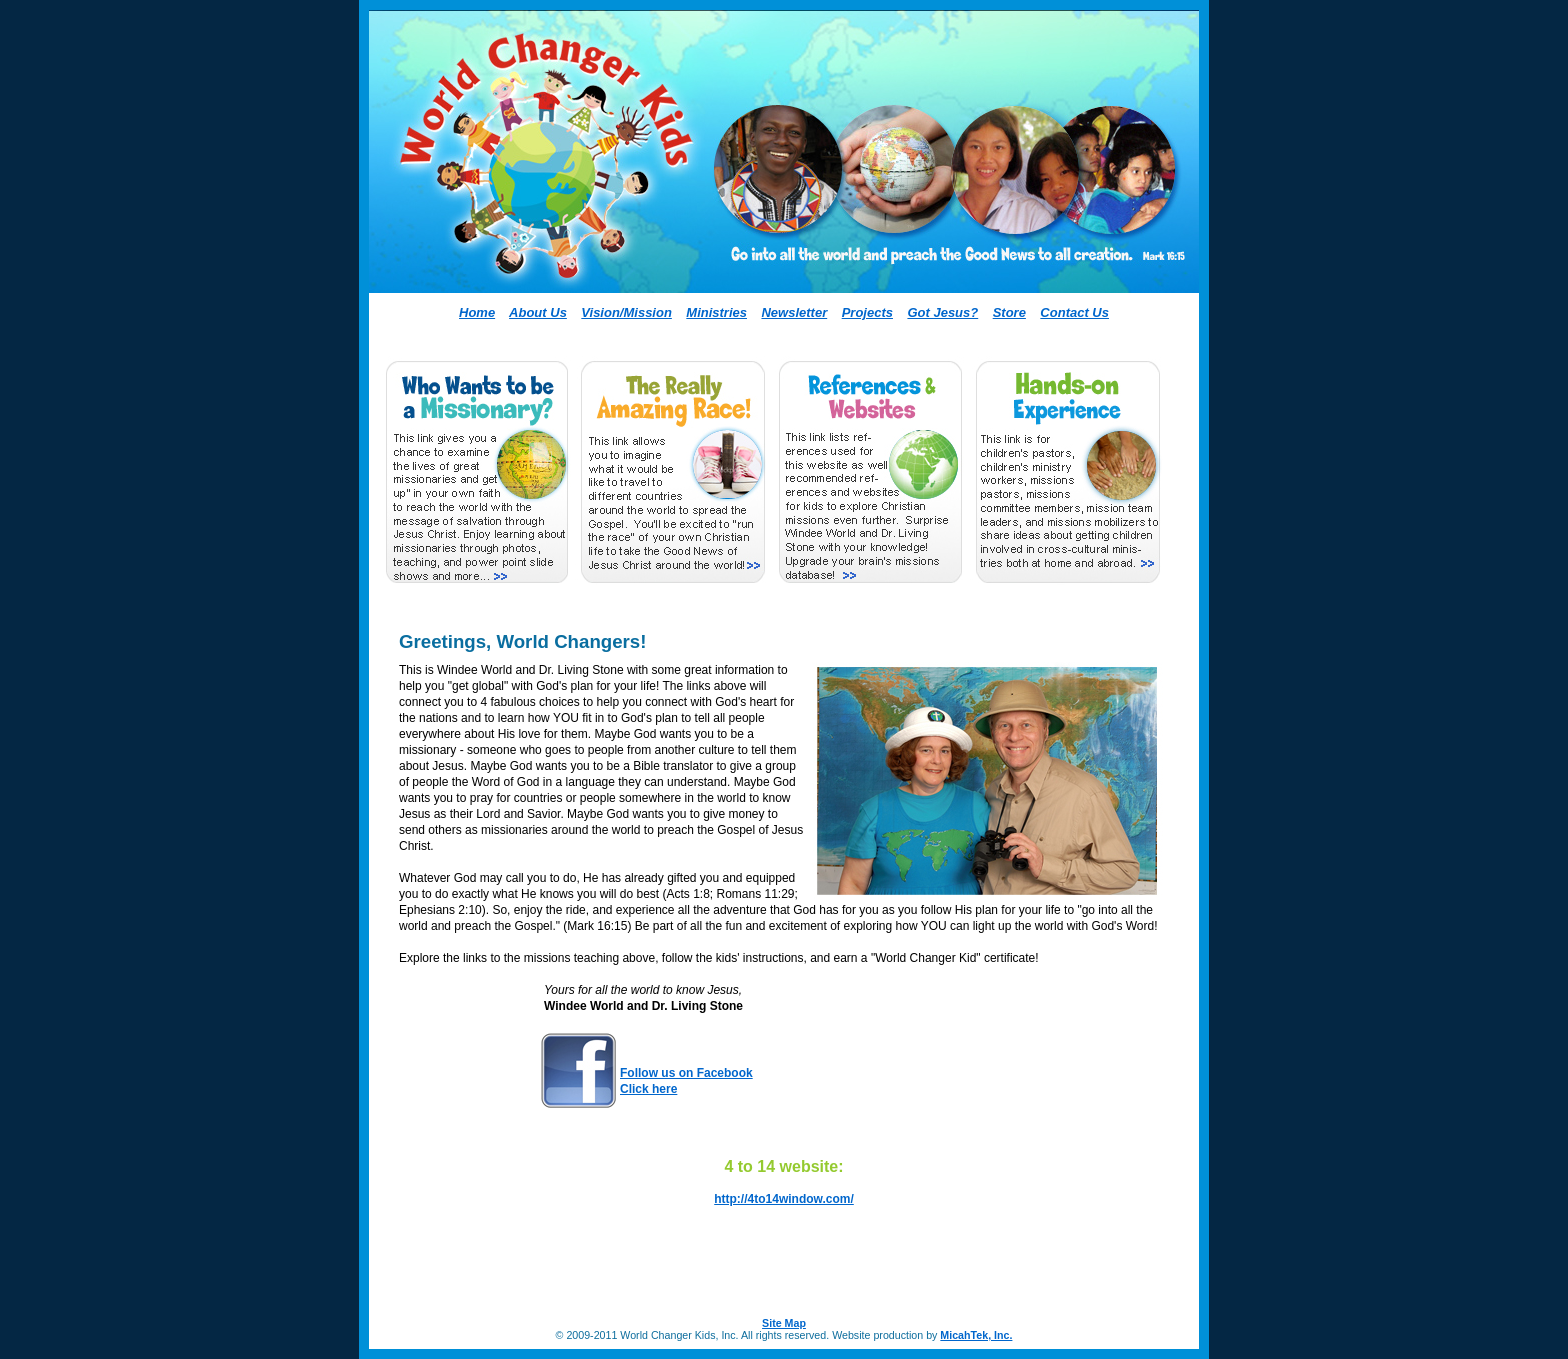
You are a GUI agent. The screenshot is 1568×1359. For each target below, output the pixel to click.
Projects (867, 312)
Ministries (716, 312)
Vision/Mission (626, 312)
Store (1009, 312)
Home (477, 312)
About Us (538, 312)
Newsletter (794, 312)
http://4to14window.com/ (784, 1199)
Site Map (784, 1323)
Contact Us (1074, 312)
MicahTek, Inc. (976, 1335)
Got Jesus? (942, 312)
